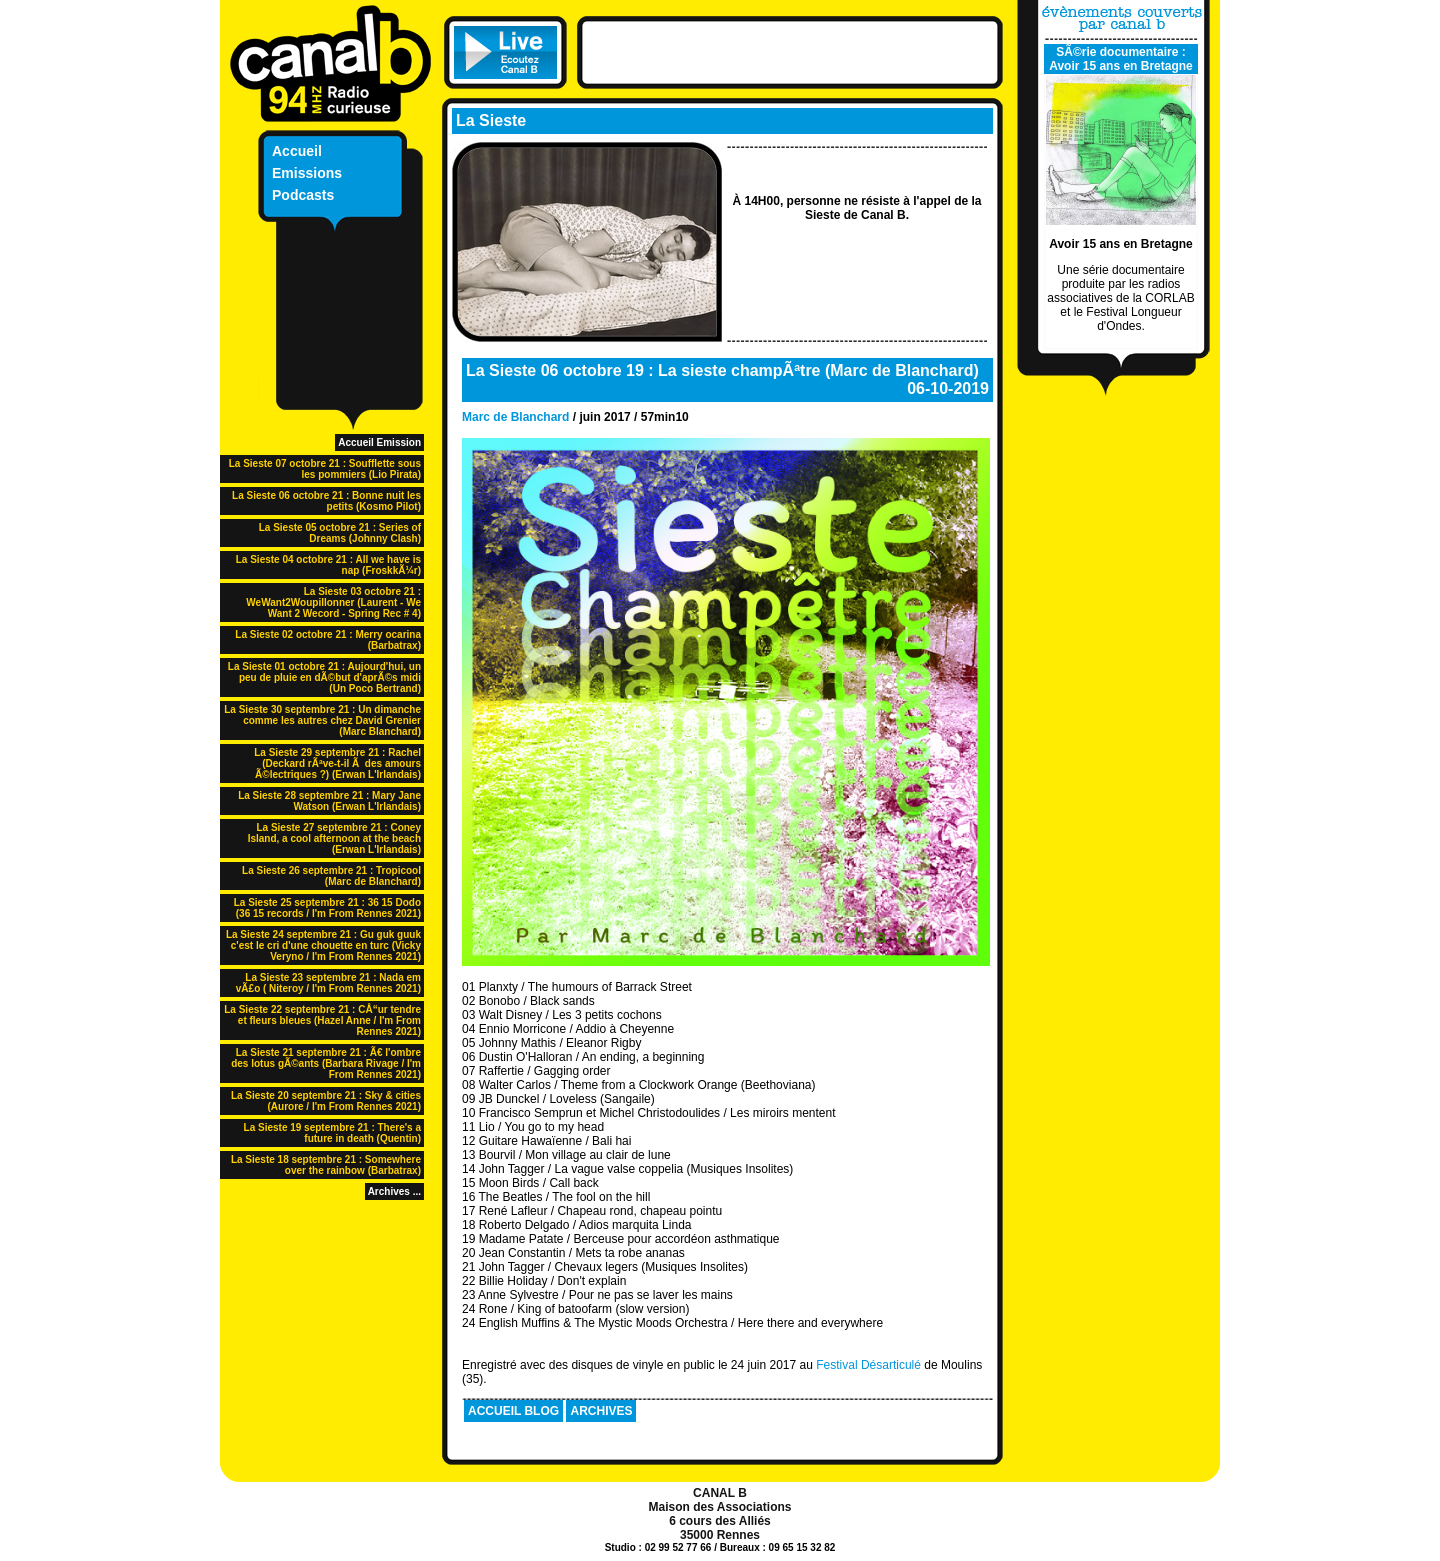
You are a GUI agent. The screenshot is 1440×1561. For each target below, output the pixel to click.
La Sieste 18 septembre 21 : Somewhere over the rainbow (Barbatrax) (326, 1165)
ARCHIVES (601, 1411)
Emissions (307, 173)
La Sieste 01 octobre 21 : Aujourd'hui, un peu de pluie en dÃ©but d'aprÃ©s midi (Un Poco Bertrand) (324, 677)
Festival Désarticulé (868, 1365)
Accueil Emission (379, 442)
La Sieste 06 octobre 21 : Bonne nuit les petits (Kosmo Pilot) (326, 501)
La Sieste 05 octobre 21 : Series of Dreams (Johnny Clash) (340, 533)
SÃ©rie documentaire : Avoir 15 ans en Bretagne (1121, 59)
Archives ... (394, 1191)
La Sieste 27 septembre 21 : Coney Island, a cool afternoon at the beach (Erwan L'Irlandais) (334, 838)
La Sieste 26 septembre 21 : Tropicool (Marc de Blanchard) (331, 876)
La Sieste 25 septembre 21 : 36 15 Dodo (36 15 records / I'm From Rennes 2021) (327, 908)
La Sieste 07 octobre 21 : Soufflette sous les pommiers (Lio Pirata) (325, 469)
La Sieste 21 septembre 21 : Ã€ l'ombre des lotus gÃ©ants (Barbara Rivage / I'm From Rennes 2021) (326, 1063)
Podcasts (303, 195)
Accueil (297, 151)
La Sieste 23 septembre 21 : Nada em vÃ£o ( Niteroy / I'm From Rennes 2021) (328, 983)
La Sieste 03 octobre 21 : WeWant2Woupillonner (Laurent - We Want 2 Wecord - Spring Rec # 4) (333, 602)
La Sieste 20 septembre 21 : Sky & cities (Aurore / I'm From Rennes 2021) (326, 1101)
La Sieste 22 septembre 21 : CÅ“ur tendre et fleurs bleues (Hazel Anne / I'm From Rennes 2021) (322, 1020)
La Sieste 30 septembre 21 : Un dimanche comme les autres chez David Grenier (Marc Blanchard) (322, 720)
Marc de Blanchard (515, 417)
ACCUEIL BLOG (513, 1411)
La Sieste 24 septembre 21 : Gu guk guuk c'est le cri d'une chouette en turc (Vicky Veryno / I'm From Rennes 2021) (323, 945)
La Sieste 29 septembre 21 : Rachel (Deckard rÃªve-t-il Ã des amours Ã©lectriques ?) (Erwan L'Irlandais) (337, 763)
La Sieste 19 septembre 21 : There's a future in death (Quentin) (332, 1133)
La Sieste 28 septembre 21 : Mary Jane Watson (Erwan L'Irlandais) (329, 801)
